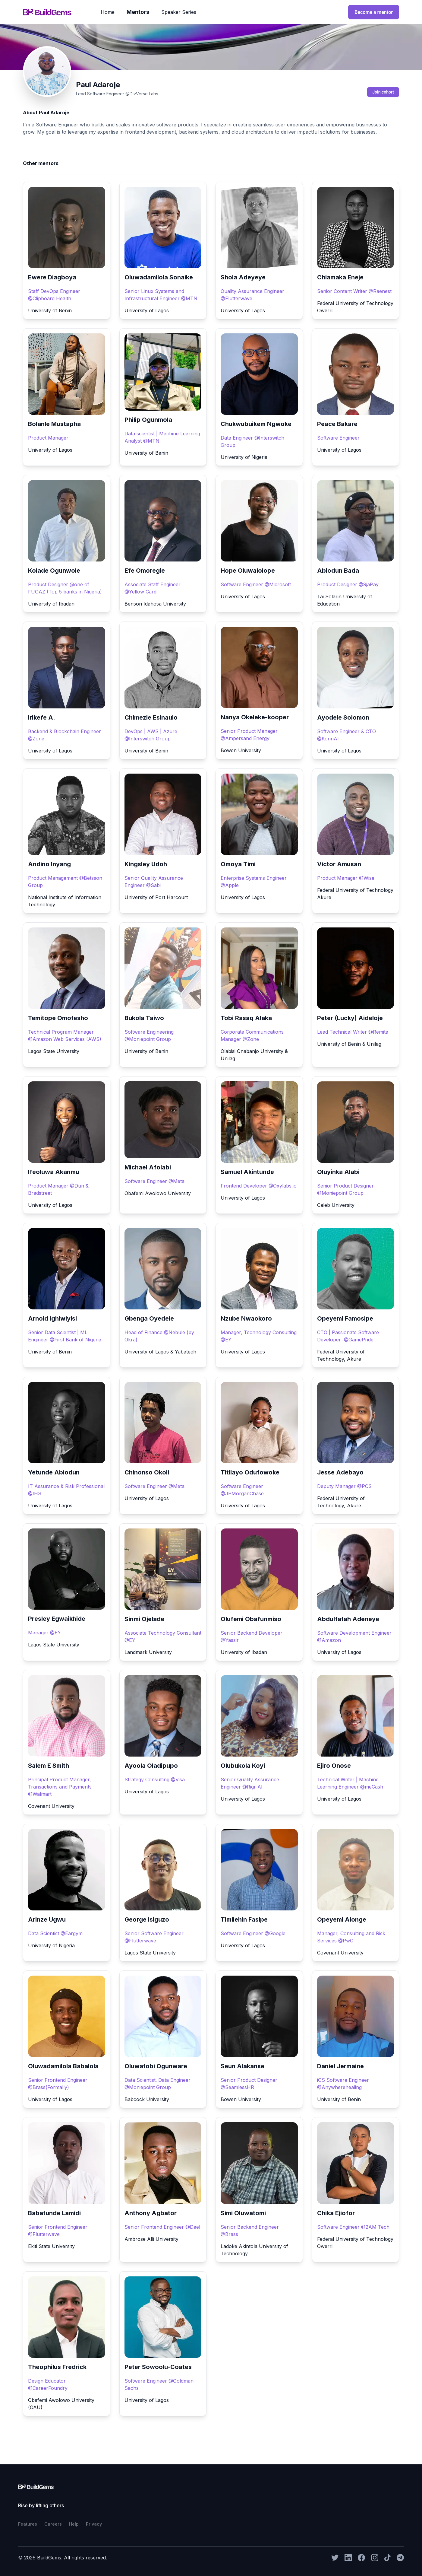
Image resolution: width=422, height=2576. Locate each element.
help (74, 2524)
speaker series (178, 12)
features (27, 2524)
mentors (138, 12)
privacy (94, 2524)
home (108, 12)
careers (53, 2524)
